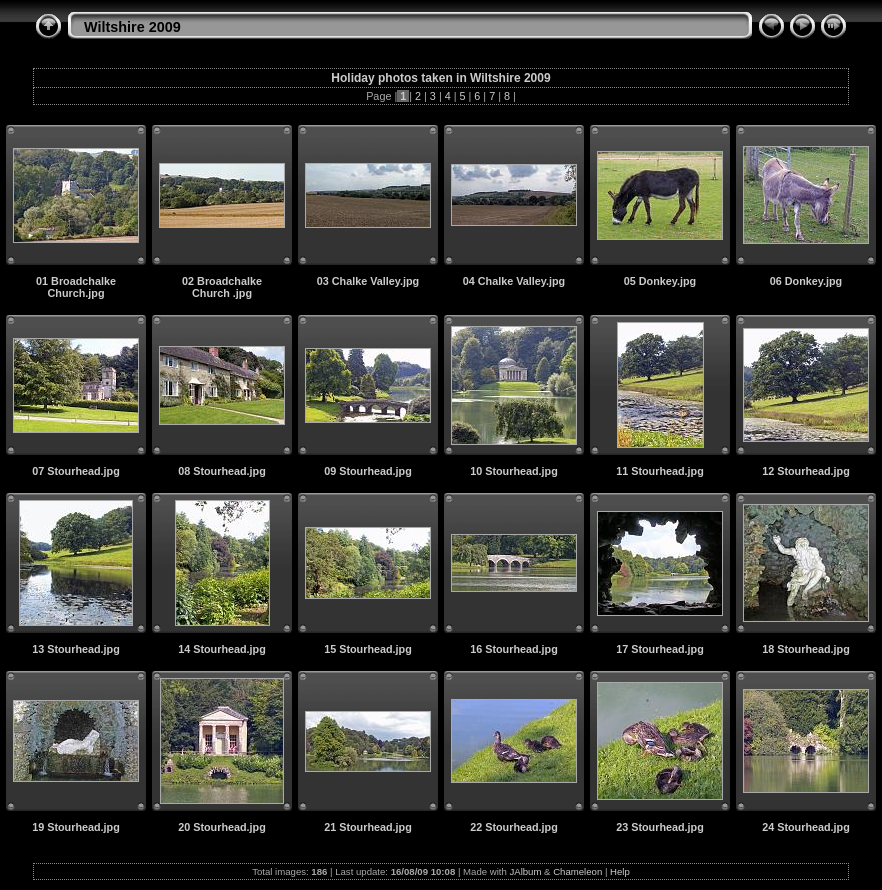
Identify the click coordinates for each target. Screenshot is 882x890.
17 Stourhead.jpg (660, 649)
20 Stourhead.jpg (222, 827)
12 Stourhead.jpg (806, 471)
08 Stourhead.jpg (222, 471)
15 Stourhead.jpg (368, 649)
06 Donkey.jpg (806, 281)
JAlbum (525, 871)
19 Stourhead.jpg (76, 827)
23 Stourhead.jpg (660, 827)
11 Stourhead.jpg (660, 471)
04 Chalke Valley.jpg (514, 281)
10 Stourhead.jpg (514, 471)
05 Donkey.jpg (660, 281)
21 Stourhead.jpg (368, 827)
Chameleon (577, 871)
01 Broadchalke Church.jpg (76, 287)
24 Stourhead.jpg (806, 827)
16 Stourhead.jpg (514, 649)
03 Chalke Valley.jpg (368, 281)
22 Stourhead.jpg (514, 827)
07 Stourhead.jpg (76, 471)
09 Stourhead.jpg (368, 471)
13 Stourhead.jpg (76, 649)
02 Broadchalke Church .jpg (222, 287)
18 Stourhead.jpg (806, 649)
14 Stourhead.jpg (222, 649)
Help (620, 871)
